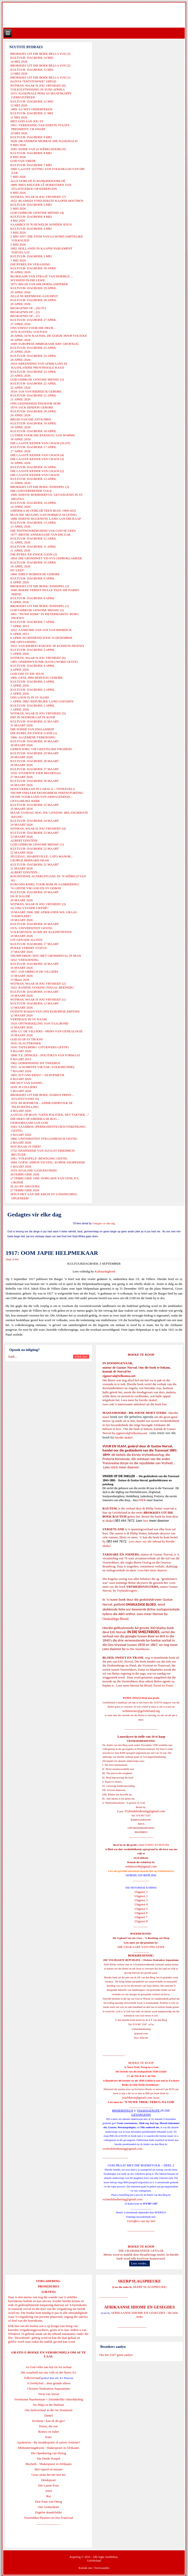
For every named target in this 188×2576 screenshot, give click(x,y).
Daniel (48, 2415)
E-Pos (16, 1259)
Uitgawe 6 (141, 1913)
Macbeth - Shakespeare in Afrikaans (48, 2464)
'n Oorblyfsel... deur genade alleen (48, 2383)
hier (164, 1404)
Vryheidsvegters (127, 1590)
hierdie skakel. (148, 1400)
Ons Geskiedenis (48, 2507)
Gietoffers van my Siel (141, 2221)
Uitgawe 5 (141, 1909)
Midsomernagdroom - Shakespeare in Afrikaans (48, 2448)
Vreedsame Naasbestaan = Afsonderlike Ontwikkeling (48, 2399)
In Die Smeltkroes (138, 1649)
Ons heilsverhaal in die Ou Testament (48, 2410)
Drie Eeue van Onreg (48, 2501)
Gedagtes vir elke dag (103, 1223)
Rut (48, 2496)
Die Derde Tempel (48, 2458)
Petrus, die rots (48, 2426)
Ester (48, 2437)
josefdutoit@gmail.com (137, 2097)
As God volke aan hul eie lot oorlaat (48, 2367)
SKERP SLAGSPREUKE (149, 2287)
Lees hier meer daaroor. (153, 1570)
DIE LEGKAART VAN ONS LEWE (141, 1947)
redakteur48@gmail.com (141, 1866)
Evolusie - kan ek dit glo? (48, 2421)
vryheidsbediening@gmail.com (122, 2148)
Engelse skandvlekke (48, 2512)
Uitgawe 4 (141, 1904)
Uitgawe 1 (141, 1892)
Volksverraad (32, 2378)
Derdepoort (48, 2480)
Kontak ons (85, 2568)
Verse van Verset (48, 2394)
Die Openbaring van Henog (48, 2453)
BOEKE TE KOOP (141, 2246)
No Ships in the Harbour (48, 2405)
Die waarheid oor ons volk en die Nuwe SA (48, 2372)
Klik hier (14, 2326)
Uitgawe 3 (141, 1900)
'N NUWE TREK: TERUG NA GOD (149, 2102)
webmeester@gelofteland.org (141, 1711)
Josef (48, 2491)
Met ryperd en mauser (48, 2469)
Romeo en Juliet (48, 2431)
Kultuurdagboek (105, 1271)
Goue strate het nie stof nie (48, 2474)
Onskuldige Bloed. (116, 1619)
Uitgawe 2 (141, 1896)
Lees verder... (139, 2263)
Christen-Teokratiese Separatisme (48, 2388)
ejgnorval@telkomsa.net (118, 1376)
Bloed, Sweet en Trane (158, 1685)
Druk (8, 1259)
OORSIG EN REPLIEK (141, 1875)
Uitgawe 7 (141, 1917)
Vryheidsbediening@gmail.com (145, 1811)
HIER (114, 1467)
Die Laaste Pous (48, 2485)
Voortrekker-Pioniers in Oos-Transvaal (48, 2518)
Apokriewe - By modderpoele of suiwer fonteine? (48, 2442)
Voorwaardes (101, 2568)
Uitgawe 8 (141, 1921)
